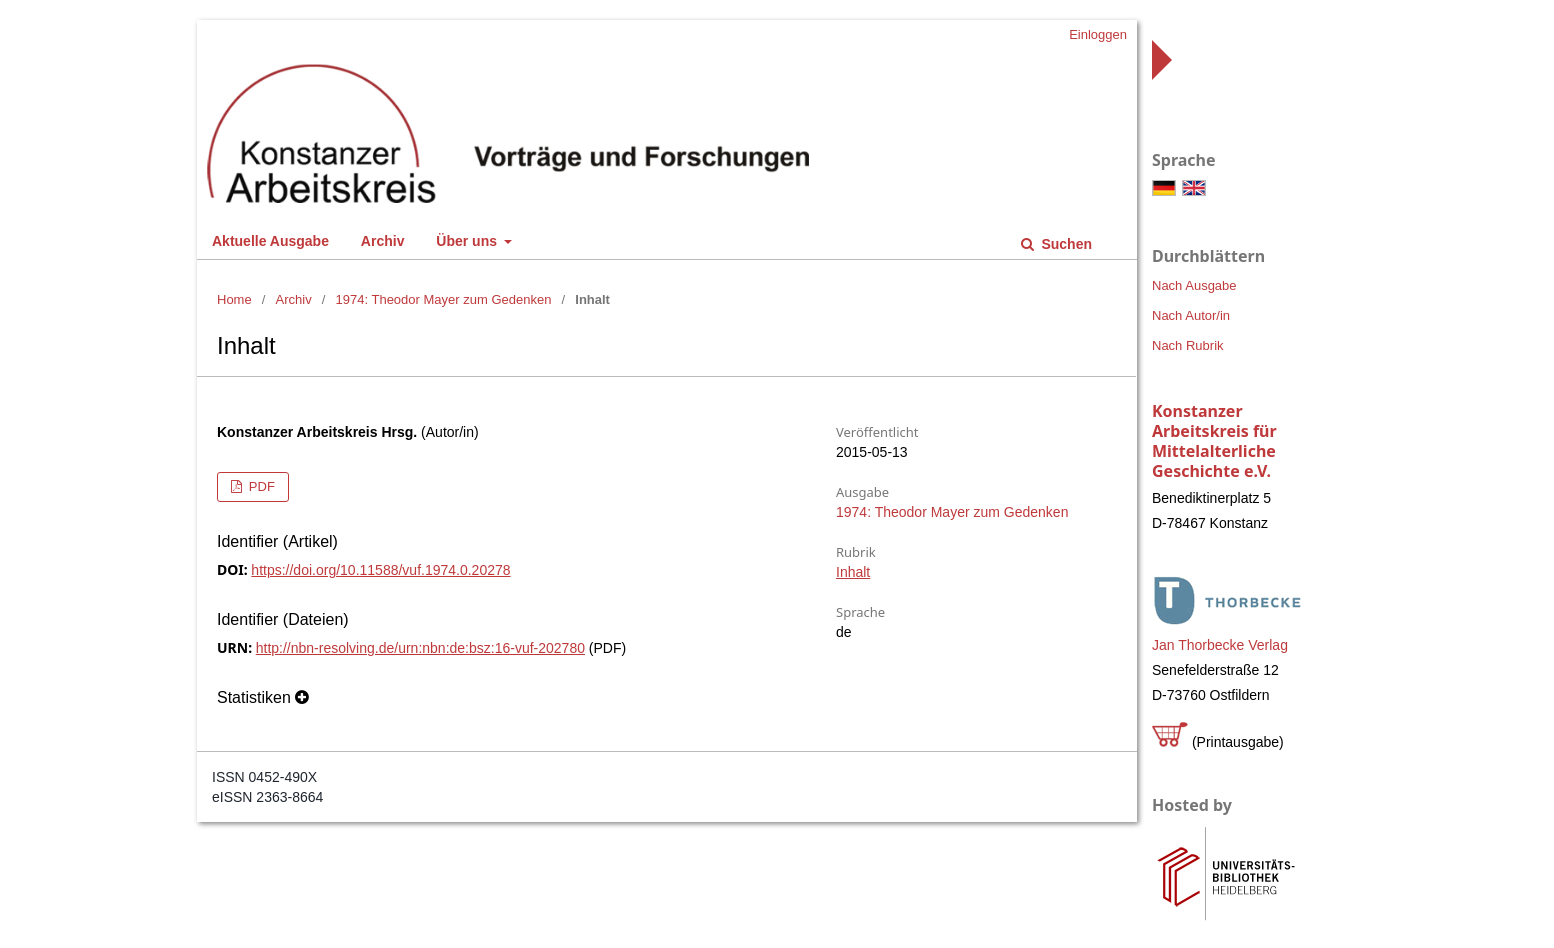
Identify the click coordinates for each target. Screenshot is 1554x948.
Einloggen (1098, 34)
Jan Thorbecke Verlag (1220, 645)
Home (234, 299)
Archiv (383, 241)
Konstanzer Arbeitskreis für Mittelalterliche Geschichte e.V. (1214, 441)
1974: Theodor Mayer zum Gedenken (444, 299)
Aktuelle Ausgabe (270, 241)
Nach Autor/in (1191, 315)
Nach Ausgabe (1194, 285)
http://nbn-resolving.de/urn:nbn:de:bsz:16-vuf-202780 (420, 648)
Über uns (468, 241)
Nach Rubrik (1188, 345)
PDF (260, 486)
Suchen (1065, 244)
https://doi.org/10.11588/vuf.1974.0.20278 (380, 570)
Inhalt (853, 572)
